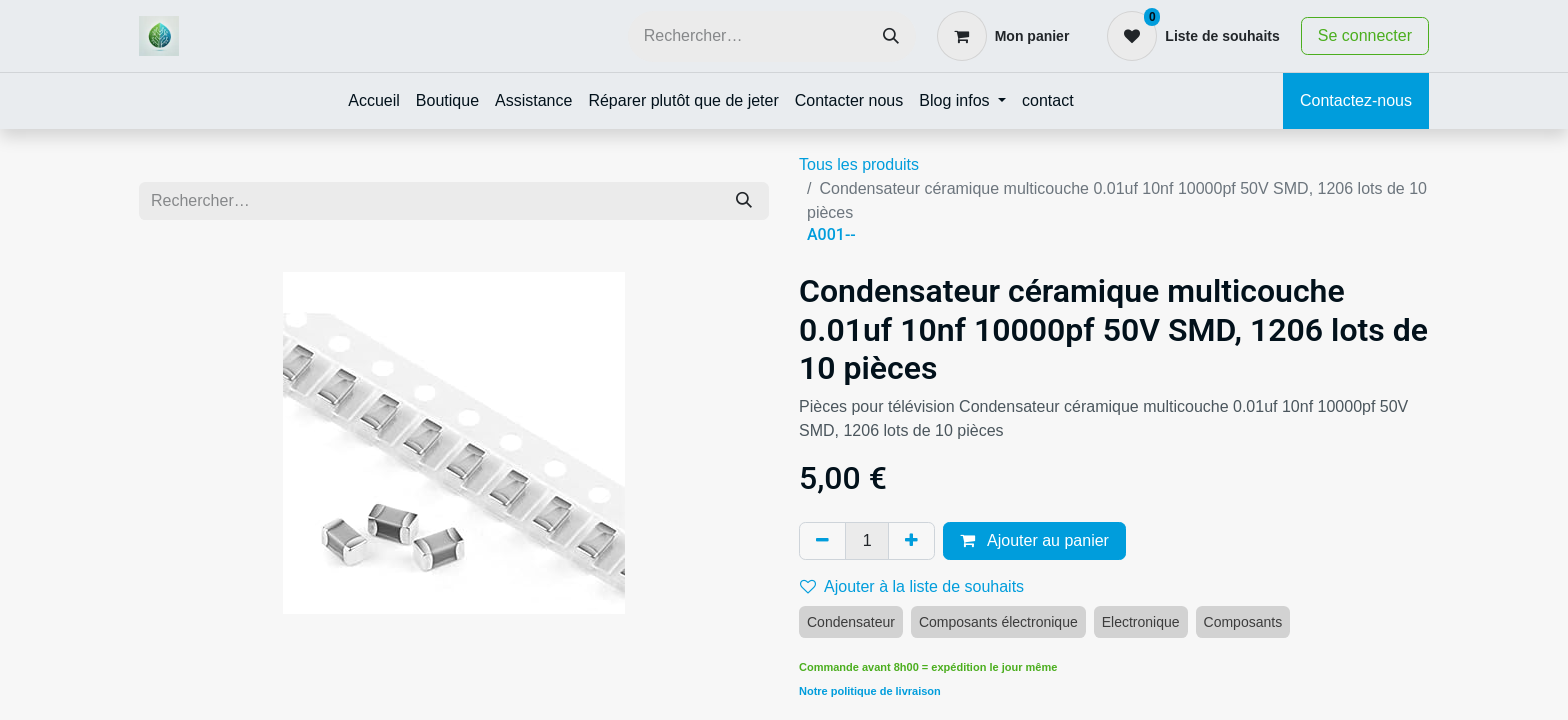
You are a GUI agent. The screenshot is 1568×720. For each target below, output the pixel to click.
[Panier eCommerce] (1003, 36)
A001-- (831, 234)
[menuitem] (374, 101)
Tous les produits (859, 164)
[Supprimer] (822, 541)
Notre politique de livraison (870, 691)
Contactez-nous (1356, 100)
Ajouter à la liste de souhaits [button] (912, 586)
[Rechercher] (891, 36)
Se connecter (1365, 35)
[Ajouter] (911, 541)
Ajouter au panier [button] (1034, 540)
